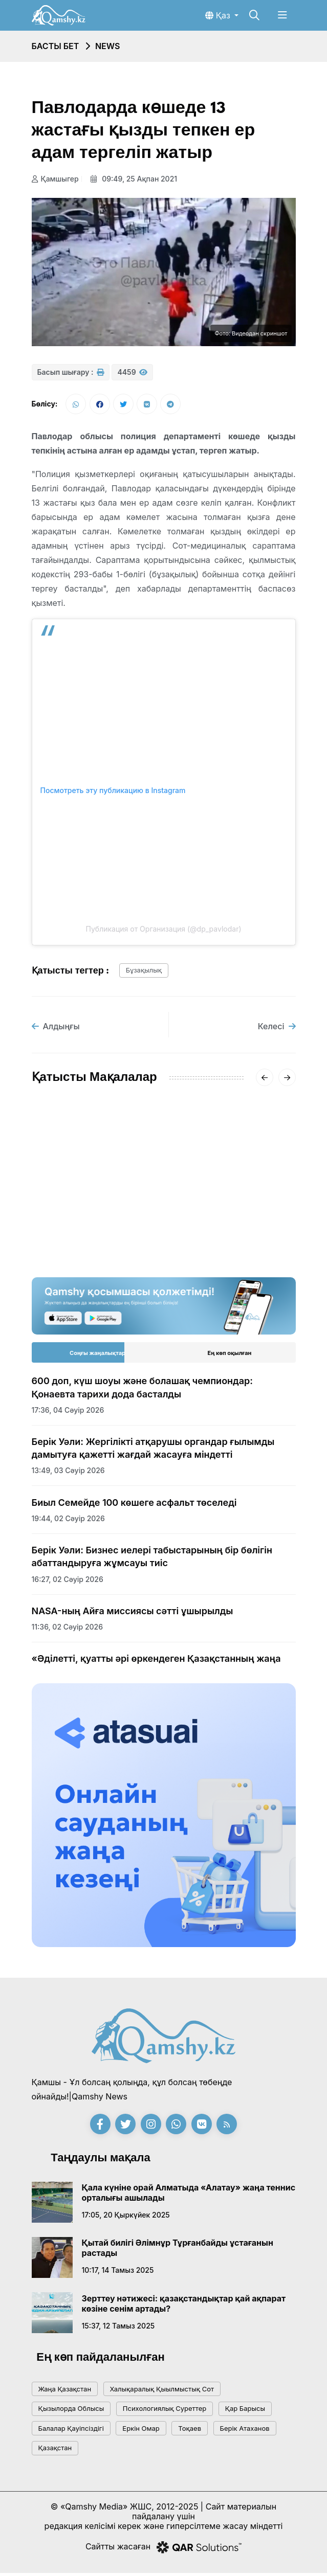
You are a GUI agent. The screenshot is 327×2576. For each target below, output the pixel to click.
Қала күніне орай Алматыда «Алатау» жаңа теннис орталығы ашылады (189, 2195)
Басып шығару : (70, 372)
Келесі (277, 1029)
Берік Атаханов (245, 2431)
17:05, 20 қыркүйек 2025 (126, 2217)
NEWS (107, 46)
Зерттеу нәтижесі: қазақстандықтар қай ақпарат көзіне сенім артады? (184, 2306)
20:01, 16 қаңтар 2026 (209, 1243)
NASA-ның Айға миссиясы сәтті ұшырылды (132, 1614)
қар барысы (245, 2411)
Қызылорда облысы (71, 2411)
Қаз (218, 15)
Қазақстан (55, 2451)
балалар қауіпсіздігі (71, 2431)
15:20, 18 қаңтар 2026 (70, 1231)
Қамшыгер (55, 178)
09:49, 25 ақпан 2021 (137, 178)
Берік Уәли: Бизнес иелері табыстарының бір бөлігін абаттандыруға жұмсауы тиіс (152, 1559)
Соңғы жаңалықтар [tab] (97, 1356)
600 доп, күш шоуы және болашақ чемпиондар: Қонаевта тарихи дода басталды (142, 1390)
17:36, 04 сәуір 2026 (68, 1412)
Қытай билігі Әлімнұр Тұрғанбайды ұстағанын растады (177, 2251)
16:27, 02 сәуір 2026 (67, 1581)
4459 (132, 372)
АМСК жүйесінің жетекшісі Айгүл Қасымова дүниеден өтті (90, 1199)
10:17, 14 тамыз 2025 (118, 2273)
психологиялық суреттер (164, 2411)
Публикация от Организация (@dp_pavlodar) (163, 932)
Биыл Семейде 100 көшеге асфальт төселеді (134, 1505)
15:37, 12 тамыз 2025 (118, 2328)
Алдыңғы (56, 1029)
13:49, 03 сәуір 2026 (68, 1473)
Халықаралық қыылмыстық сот (162, 2392)
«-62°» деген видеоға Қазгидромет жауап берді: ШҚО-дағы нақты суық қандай (232, 1206)
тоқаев (189, 2431)
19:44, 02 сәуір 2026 (68, 1521)
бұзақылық (144, 973)
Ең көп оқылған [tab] (230, 1356)
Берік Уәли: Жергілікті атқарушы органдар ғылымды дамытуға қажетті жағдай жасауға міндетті (153, 1451)
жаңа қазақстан (65, 2392)
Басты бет (55, 46)
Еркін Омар (140, 2431)
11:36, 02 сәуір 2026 (67, 1629)
